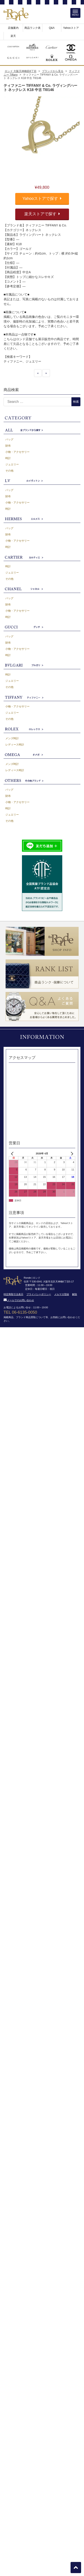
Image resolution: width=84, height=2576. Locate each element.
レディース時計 (14, 744)
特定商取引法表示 (13, 1294)
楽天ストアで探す (42, 214)
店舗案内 (13, 27)
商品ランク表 (32, 27)
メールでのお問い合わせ (19, 1300)
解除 (74, 1294)
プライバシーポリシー (38, 1294)
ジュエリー (12, 464)
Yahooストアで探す (42, 198)
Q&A (51, 27)
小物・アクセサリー (17, 451)
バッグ (9, 439)
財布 (8, 445)
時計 (8, 458)
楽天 (13, 35)
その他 (9, 470)
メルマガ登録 (61, 1294)
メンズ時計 (12, 738)
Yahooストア (71, 27)
